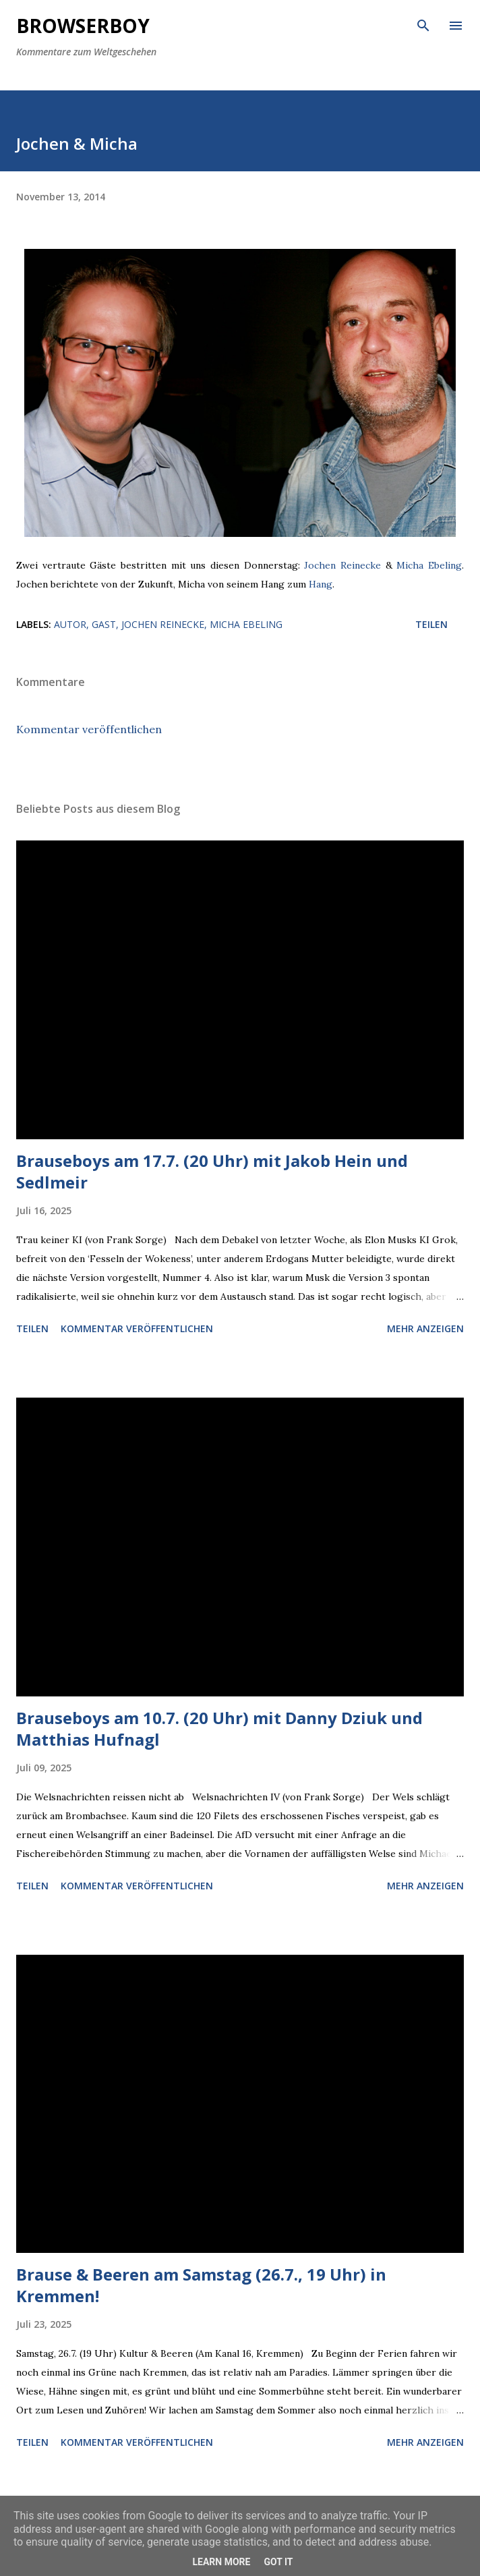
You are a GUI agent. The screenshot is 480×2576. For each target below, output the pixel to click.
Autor (70, 624)
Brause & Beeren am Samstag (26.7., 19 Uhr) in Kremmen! (201, 2285)
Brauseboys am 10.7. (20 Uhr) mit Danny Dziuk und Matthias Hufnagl (219, 1728)
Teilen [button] (431, 624)
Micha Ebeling (429, 565)
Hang (320, 584)
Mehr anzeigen (425, 1328)
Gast (104, 624)
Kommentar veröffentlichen (89, 729)
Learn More (221, 2561)
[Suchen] (423, 24)
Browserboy (83, 25)
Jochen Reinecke (342, 565)
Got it (278, 2561)
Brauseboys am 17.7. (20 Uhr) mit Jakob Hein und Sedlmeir (212, 1171)
